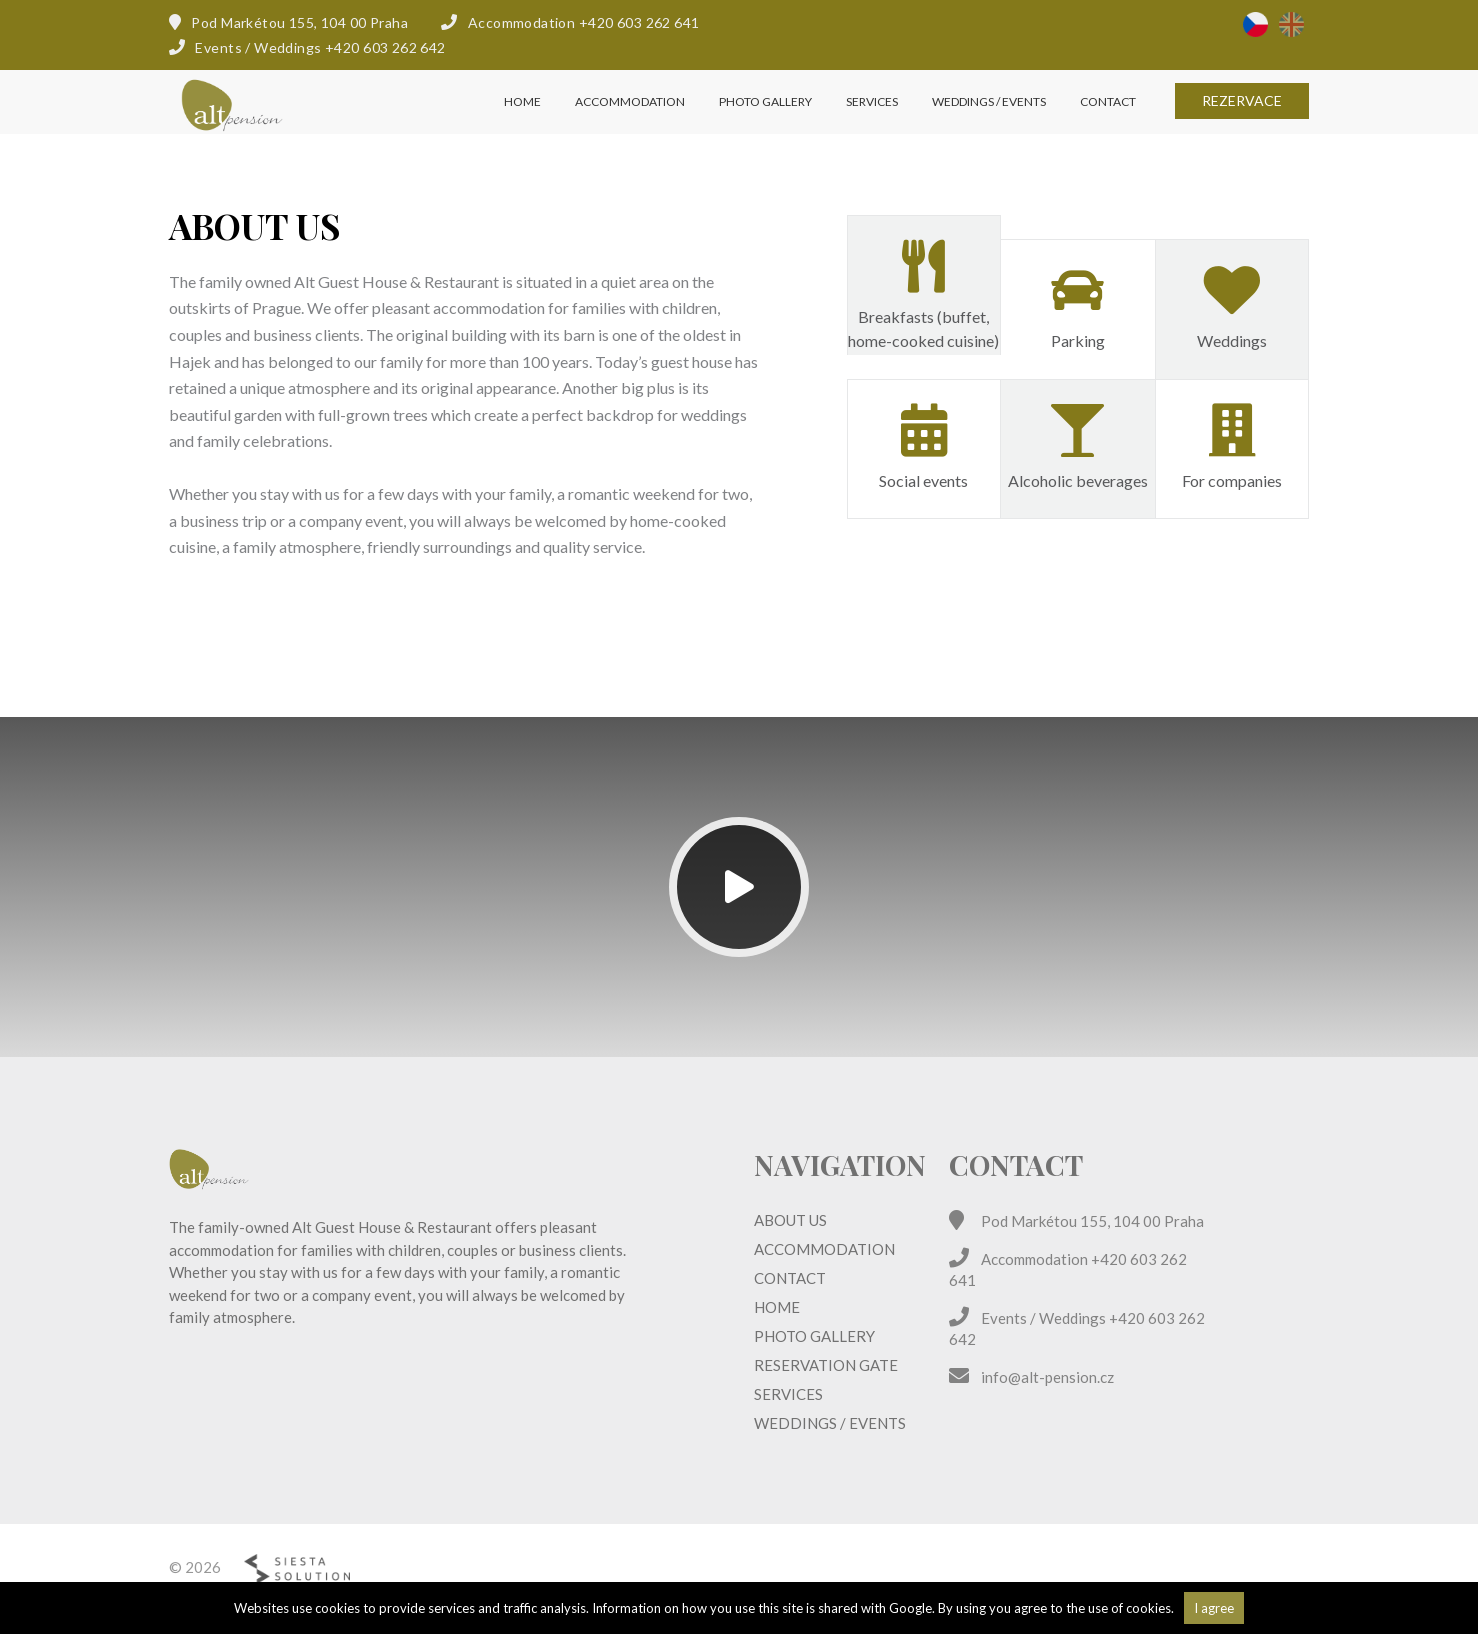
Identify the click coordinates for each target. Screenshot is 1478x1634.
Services (872, 124)
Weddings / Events (989, 124)
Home (522, 124)
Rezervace (1242, 123)
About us (790, 1220)
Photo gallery (765, 124)
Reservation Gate (826, 1365)
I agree (1214, 1608)
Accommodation (630, 124)
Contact (1108, 124)
